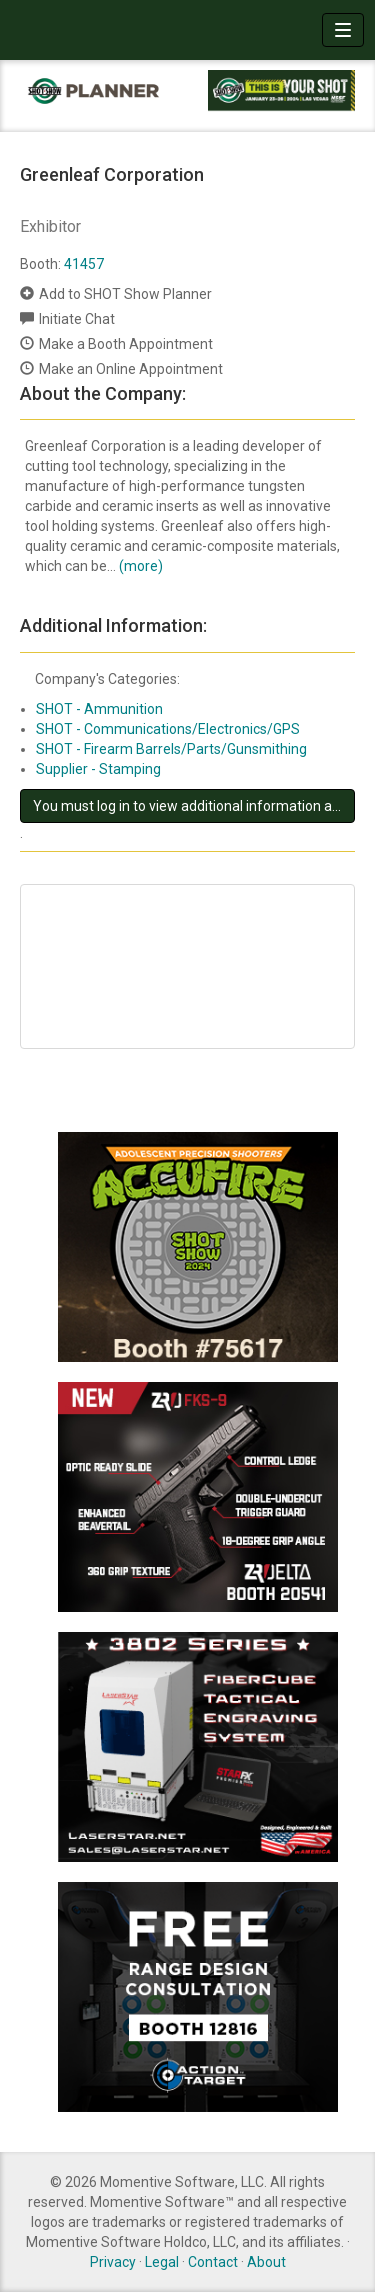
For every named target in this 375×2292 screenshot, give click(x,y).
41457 (84, 264)
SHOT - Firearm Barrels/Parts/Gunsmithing (171, 749)
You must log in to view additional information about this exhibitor (194, 806)
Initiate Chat (77, 319)
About (266, 2262)
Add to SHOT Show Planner (125, 294)
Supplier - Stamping (98, 769)
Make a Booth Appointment (126, 344)
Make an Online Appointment (131, 369)
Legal (162, 2262)
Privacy (113, 2262)
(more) (141, 566)
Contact (213, 2262)
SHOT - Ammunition (99, 709)
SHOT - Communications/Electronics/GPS (168, 729)
